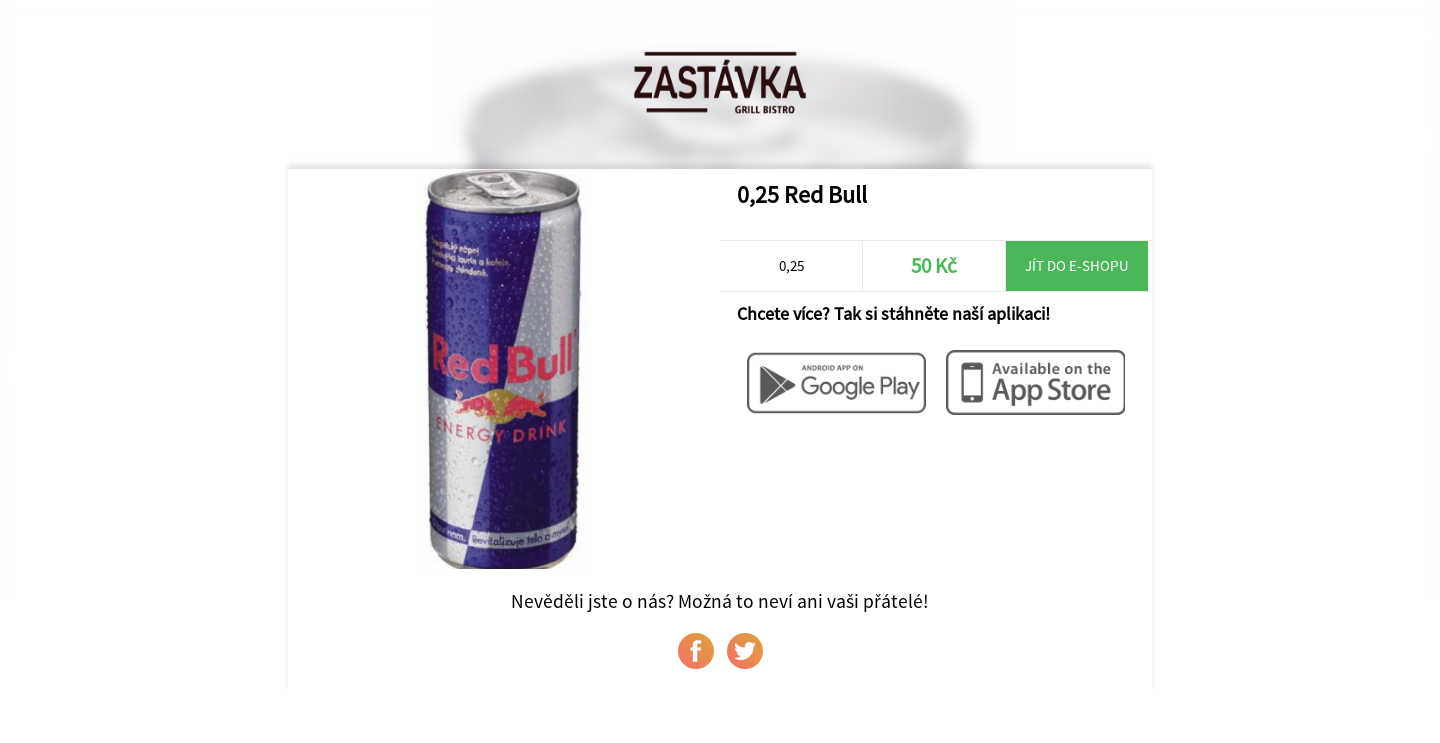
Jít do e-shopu (1077, 265)
